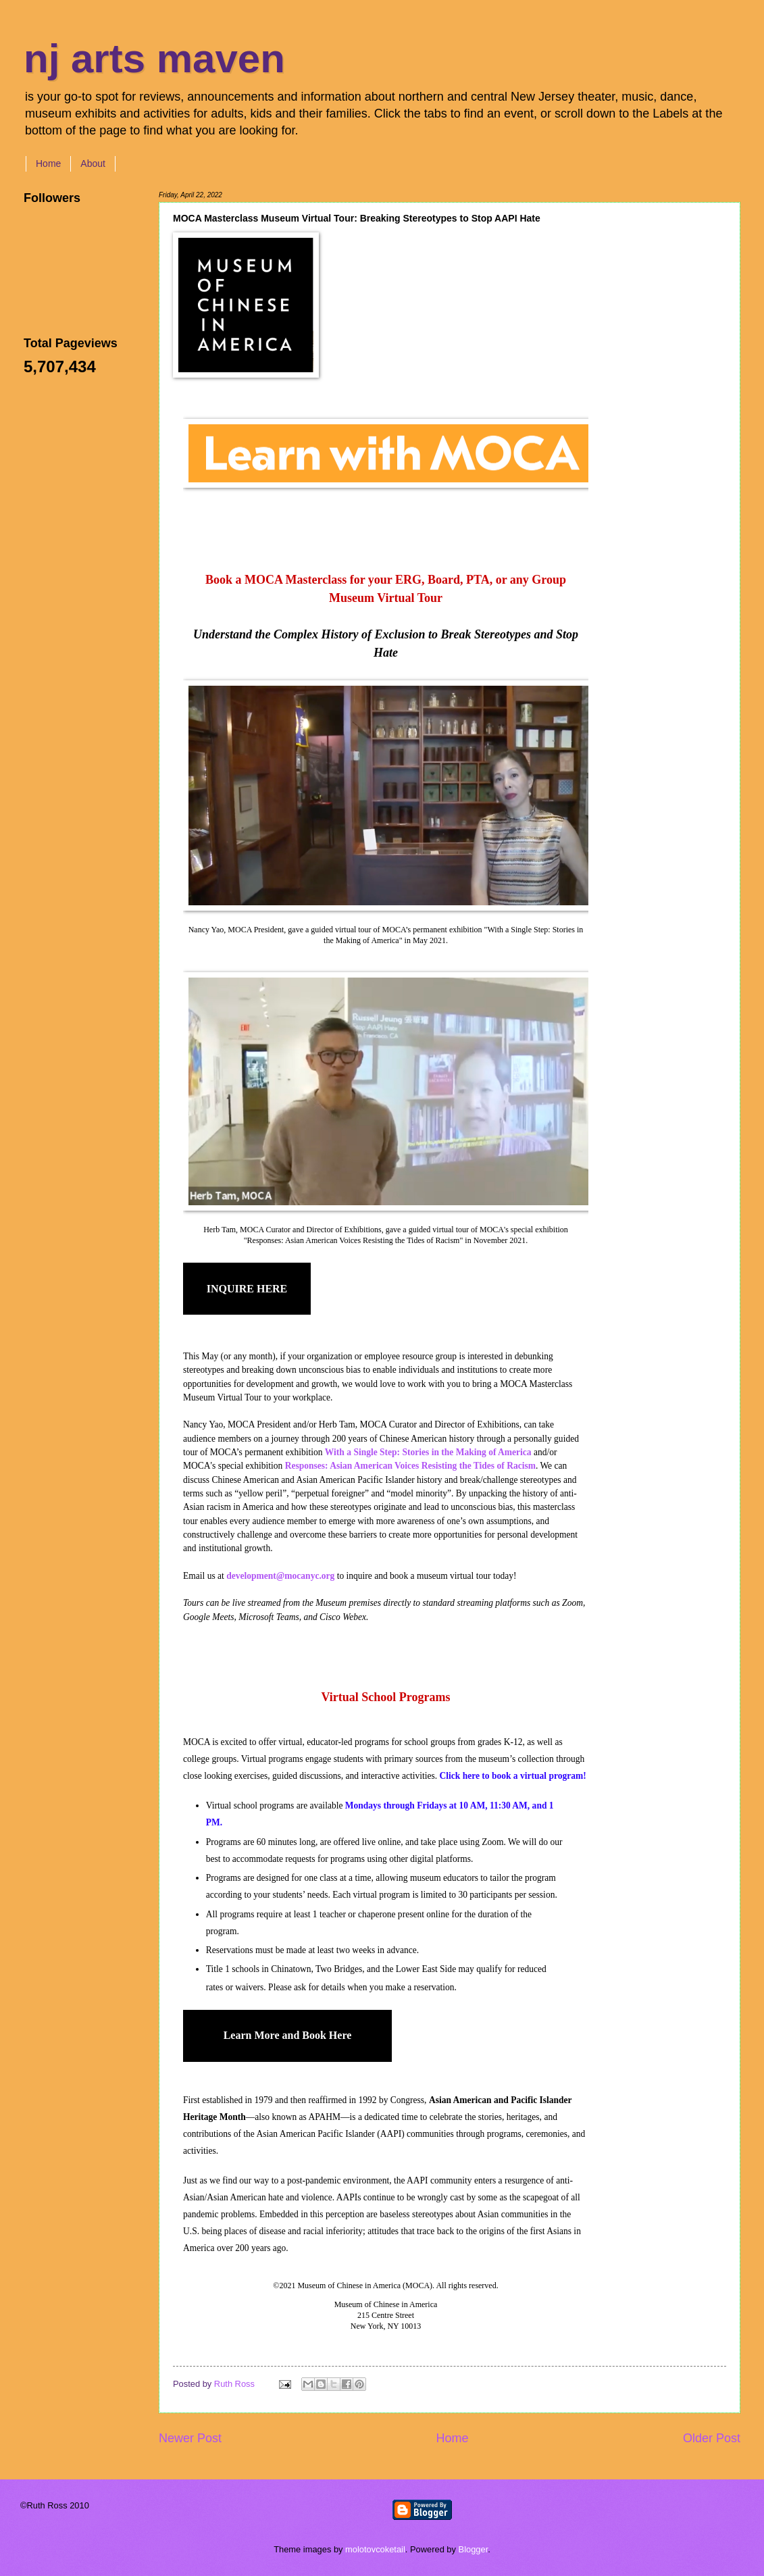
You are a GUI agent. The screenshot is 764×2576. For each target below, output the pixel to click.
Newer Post (190, 2438)
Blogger (473, 2549)
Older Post (711, 2438)
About (92, 163)
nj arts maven (154, 58)
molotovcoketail (375, 2549)
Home (48, 163)
